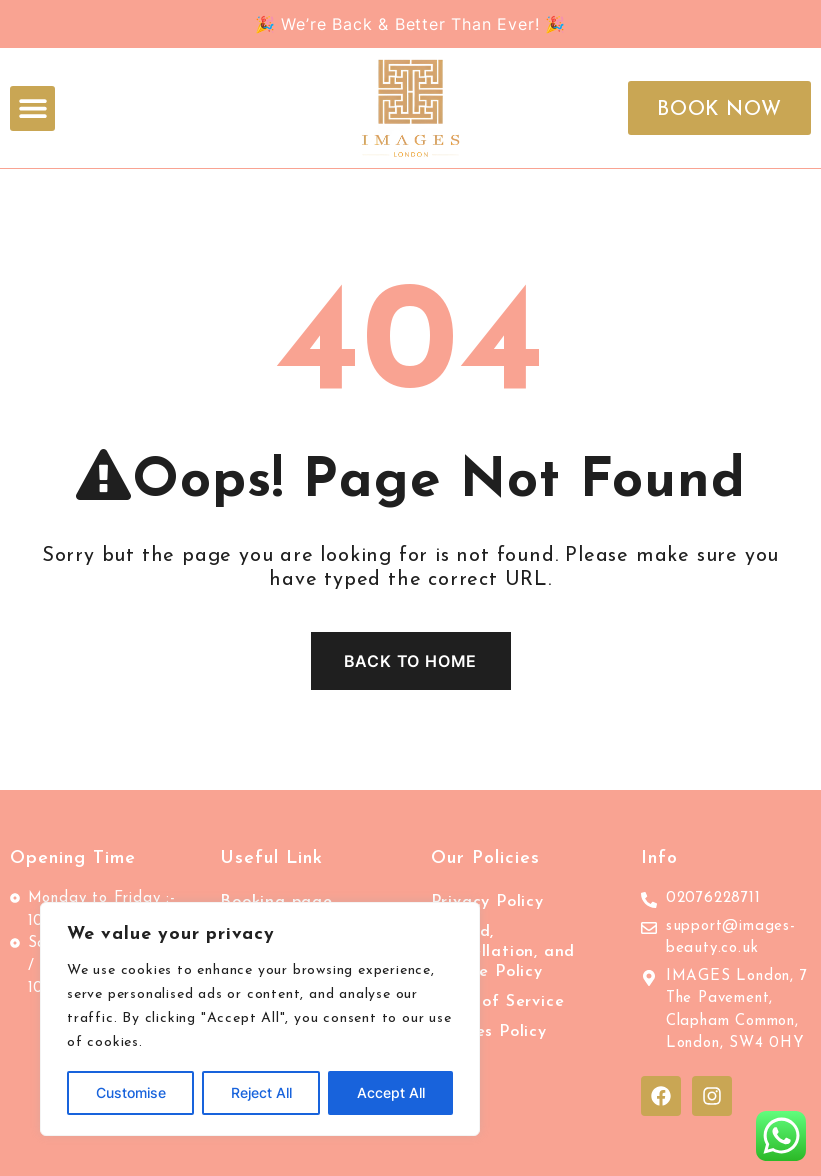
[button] (32, 108)
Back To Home (411, 661)
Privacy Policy (487, 902)
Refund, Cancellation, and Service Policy (503, 952)
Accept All (391, 1092)
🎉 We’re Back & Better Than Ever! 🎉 (410, 24)
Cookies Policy (489, 1032)
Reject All (261, 1092)
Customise (131, 1092)
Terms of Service (498, 1002)
